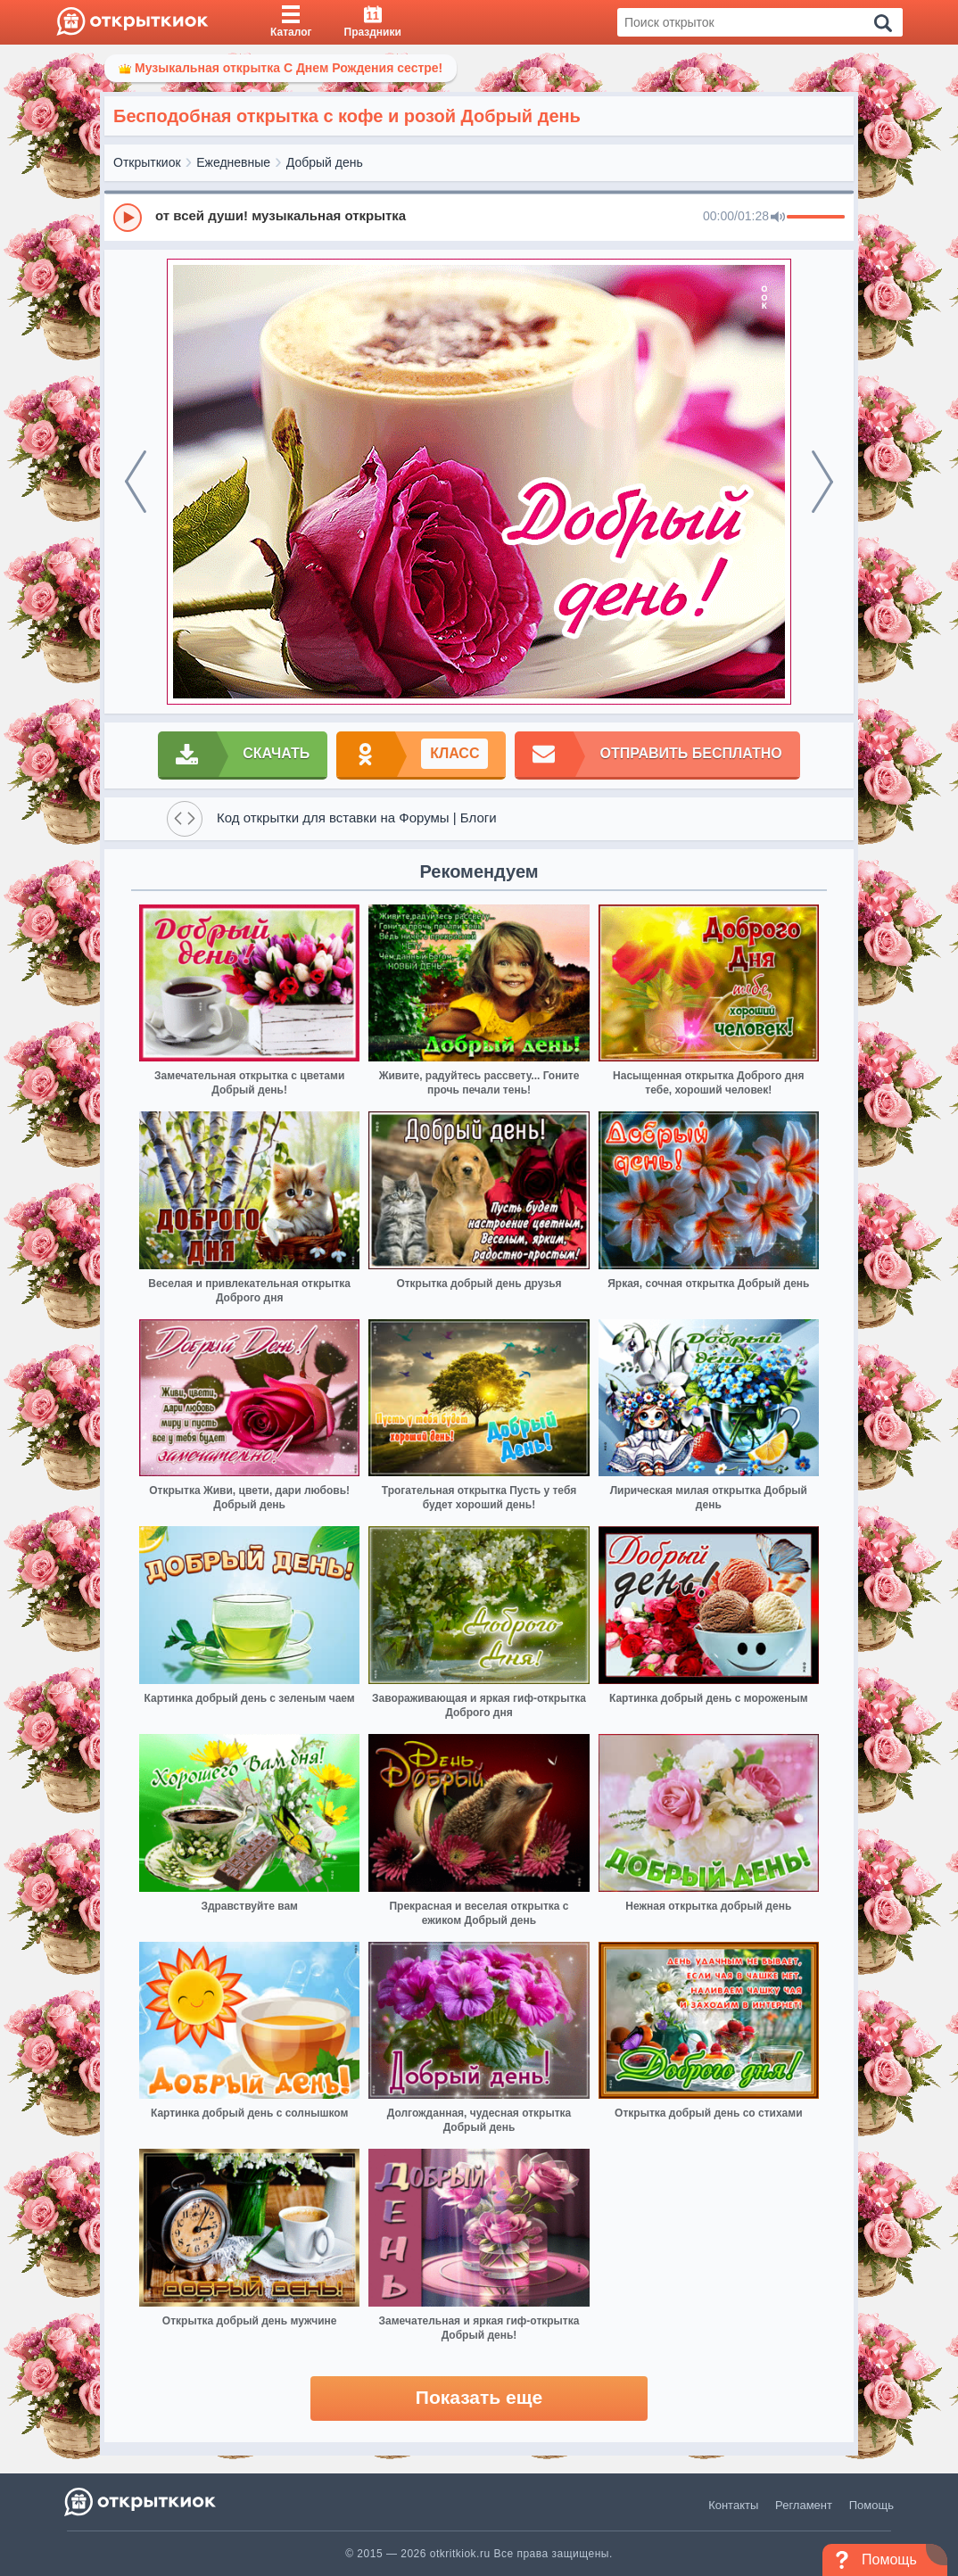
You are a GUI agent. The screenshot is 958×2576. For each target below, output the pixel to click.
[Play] (127, 217)
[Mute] (778, 218)
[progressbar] (816, 217)
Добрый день (324, 162)
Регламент (803, 2505)
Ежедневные (233, 162)
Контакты (733, 2505)
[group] (479, 217)
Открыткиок (147, 162)
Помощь (871, 2505)
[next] (822, 482)
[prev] (135, 482)
